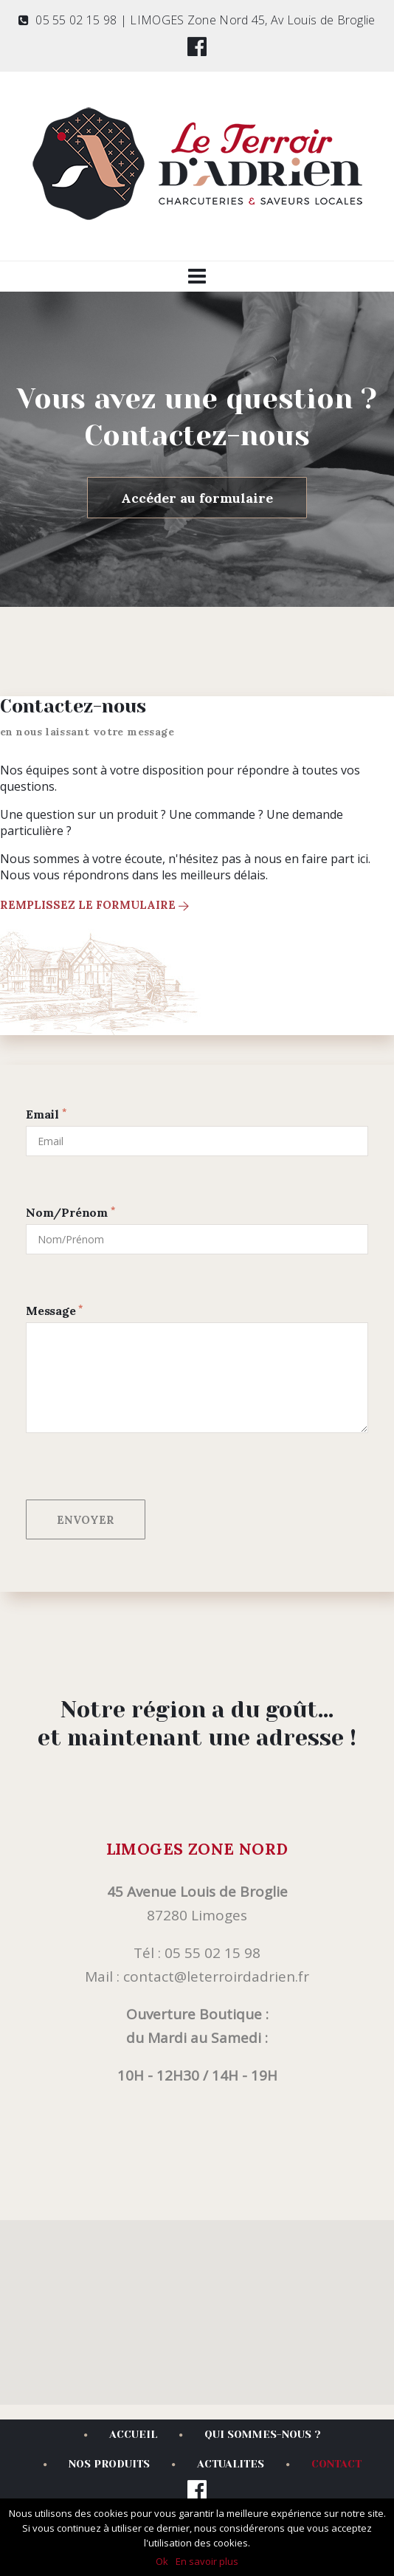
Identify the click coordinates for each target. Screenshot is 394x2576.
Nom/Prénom (70, 1212)
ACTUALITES (218, 2464)
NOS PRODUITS (97, 2464)
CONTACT (324, 2464)
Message (54, 1310)
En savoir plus (207, 2561)
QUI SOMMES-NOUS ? (250, 2434)
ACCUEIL (120, 2434)
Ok (162, 2561)
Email (46, 1114)
